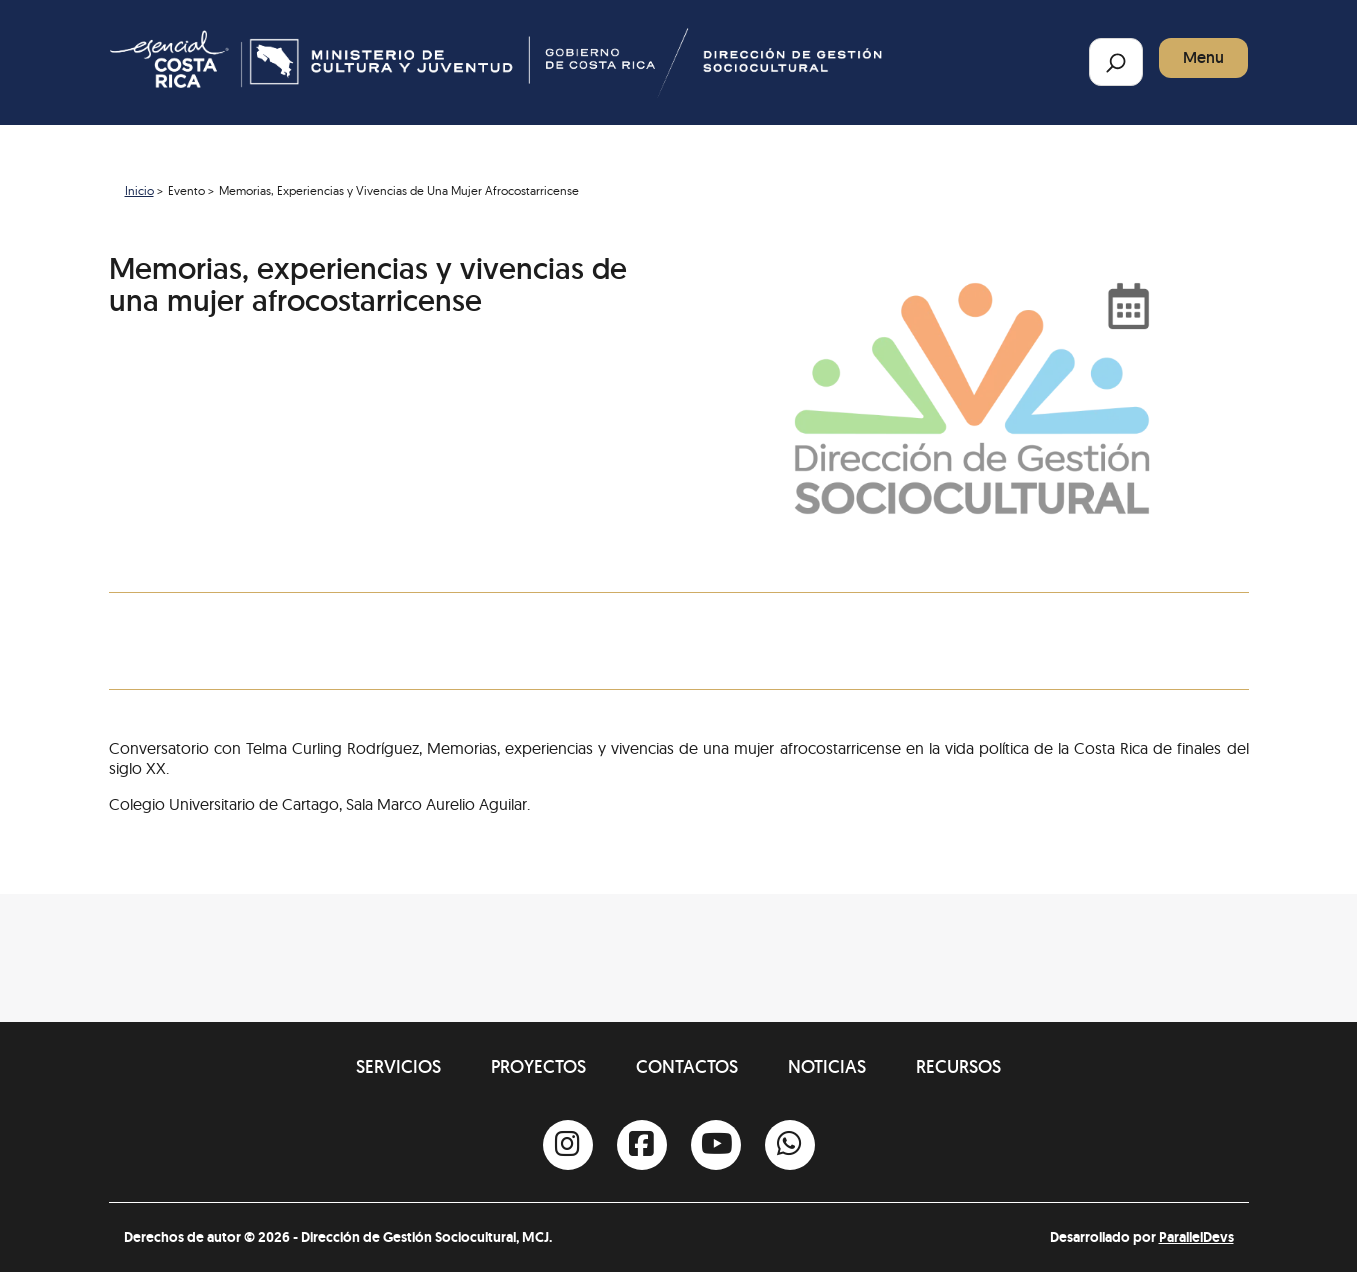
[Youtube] (716, 1145)
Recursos (958, 1066)
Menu (1203, 57)
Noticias (827, 1066)
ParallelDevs (1196, 1237)
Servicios (398, 1066)
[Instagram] (568, 1145)
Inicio (139, 190)
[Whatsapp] (790, 1145)
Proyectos (538, 1066)
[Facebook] (642, 1145)
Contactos (687, 1066)
